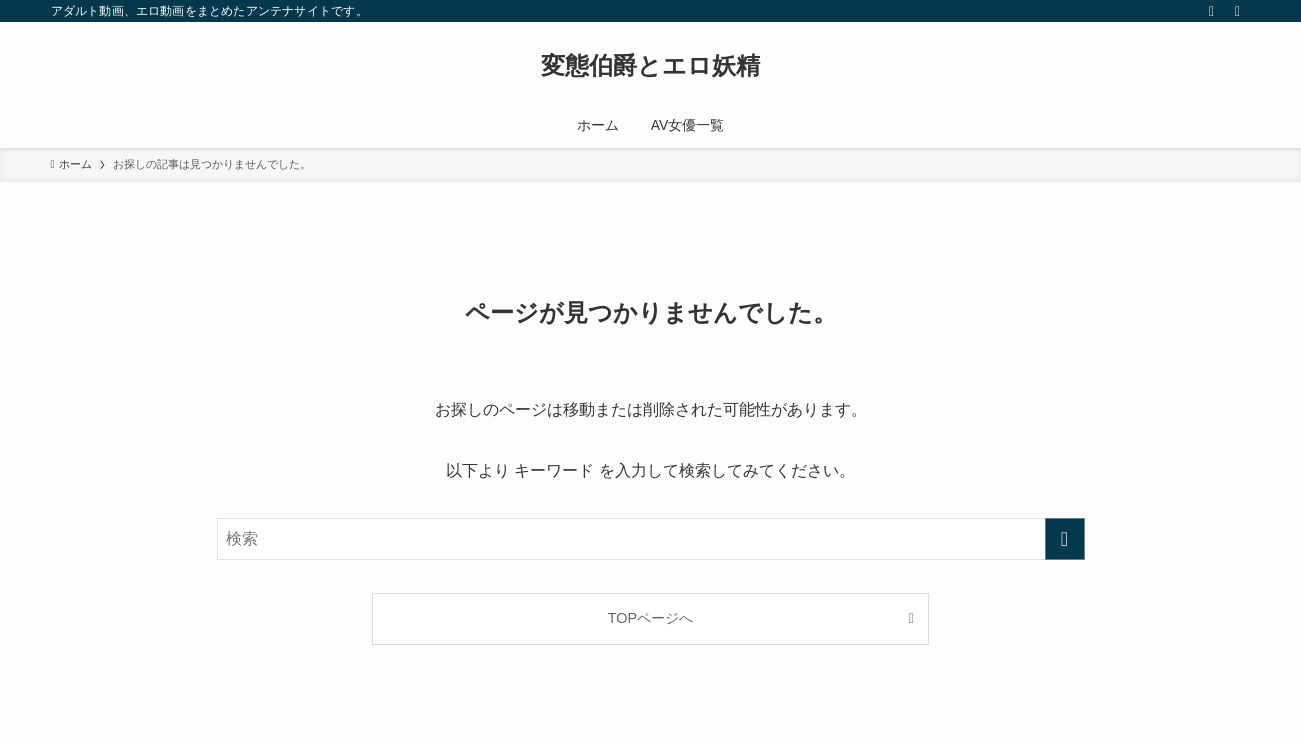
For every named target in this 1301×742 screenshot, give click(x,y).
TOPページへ (650, 618)
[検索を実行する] (1065, 539)
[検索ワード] (651, 539)
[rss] (1212, 11)
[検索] (1238, 11)
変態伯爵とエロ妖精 (650, 66)
